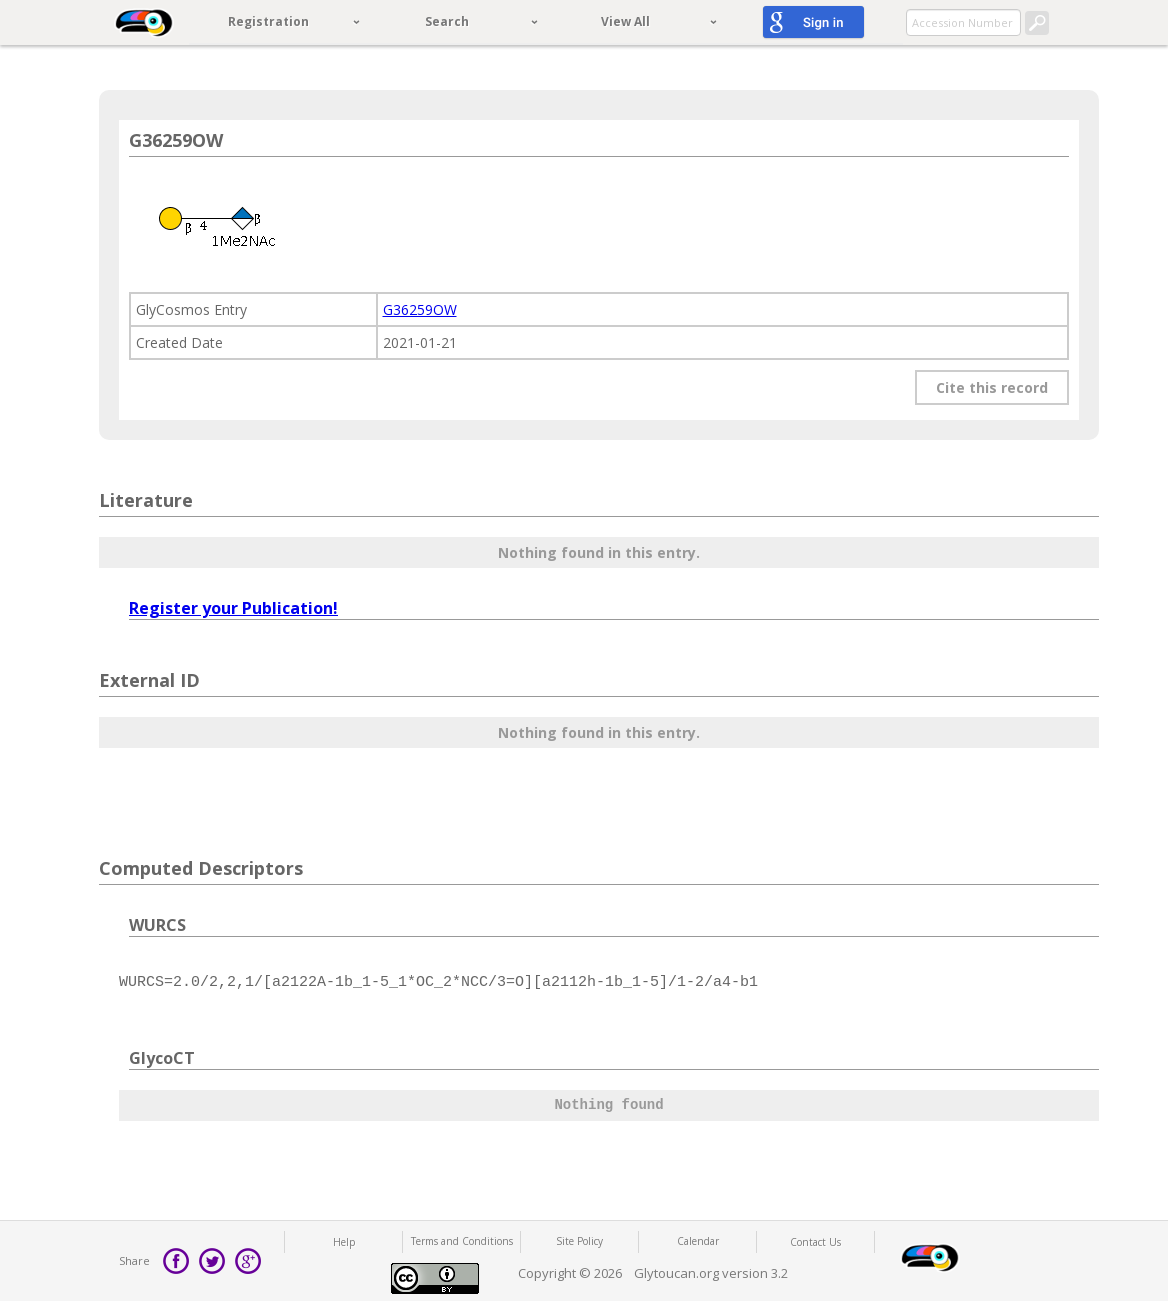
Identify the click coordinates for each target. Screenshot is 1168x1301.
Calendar (698, 1241)
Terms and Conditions (462, 1241)
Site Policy (579, 1241)
